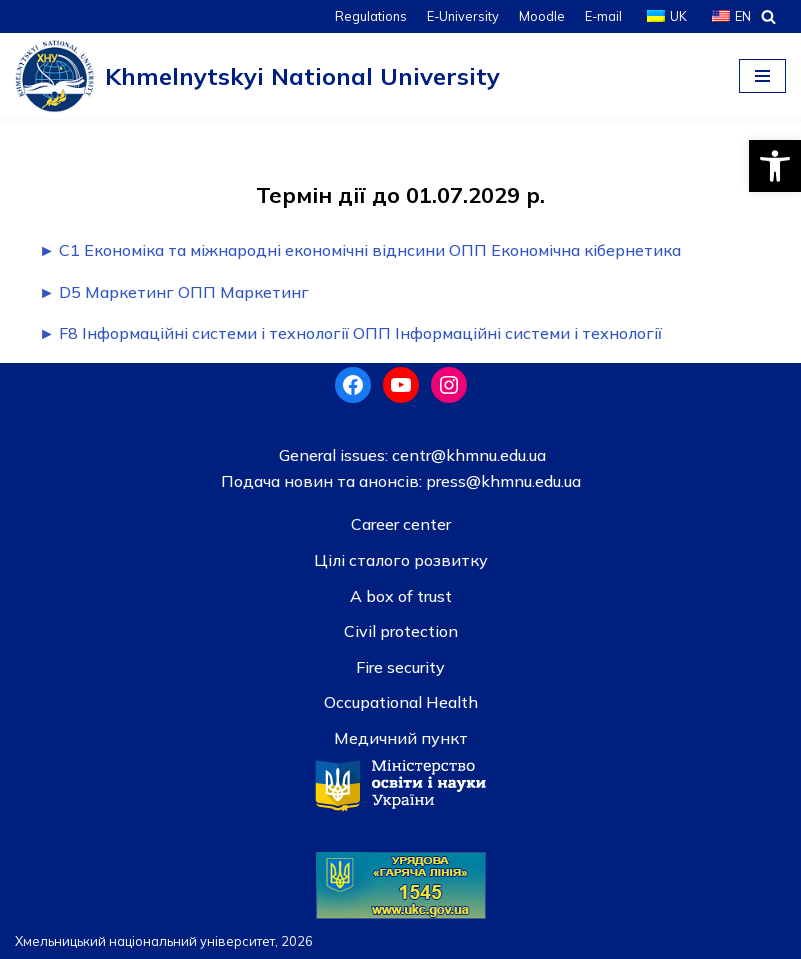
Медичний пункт (401, 738)
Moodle (542, 16)
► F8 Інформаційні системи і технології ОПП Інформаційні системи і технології (350, 333)
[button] (775, 166)
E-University (463, 16)
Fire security (400, 667)
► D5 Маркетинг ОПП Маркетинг (174, 292)
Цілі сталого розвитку (401, 560)
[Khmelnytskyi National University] (257, 76)
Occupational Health (401, 702)
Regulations (371, 16)
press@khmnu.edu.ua (501, 481)
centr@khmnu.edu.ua (467, 455)
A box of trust (401, 596)
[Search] (768, 16)
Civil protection (401, 631)
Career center (401, 524)
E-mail (603, 16)
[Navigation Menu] (762, 76)
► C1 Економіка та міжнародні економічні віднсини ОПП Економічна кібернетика (360, 250)
